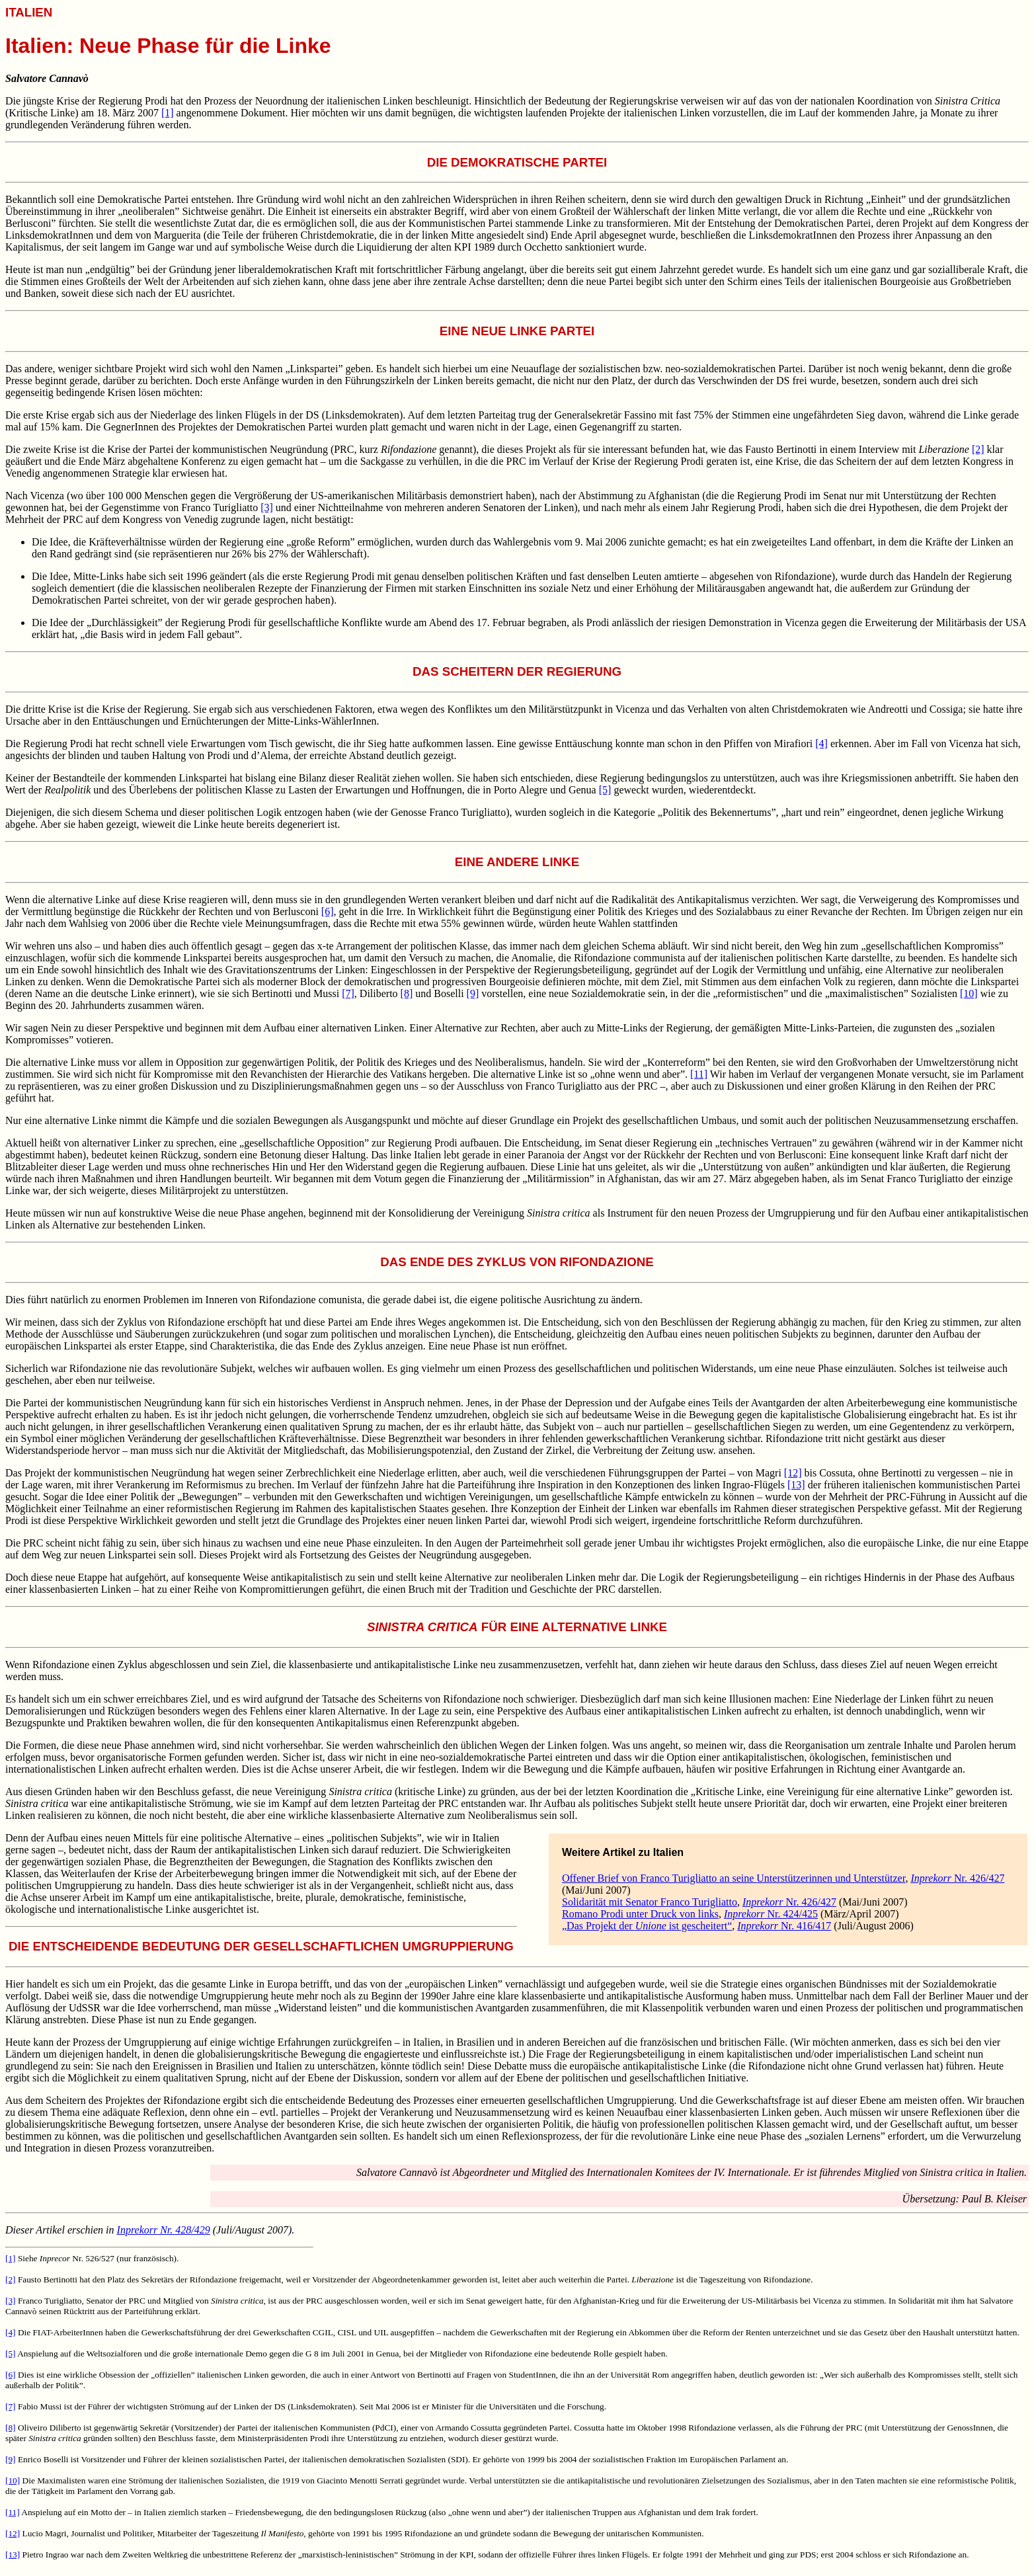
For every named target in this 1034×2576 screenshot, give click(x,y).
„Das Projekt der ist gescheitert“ (647, 1925)
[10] (969, 993)
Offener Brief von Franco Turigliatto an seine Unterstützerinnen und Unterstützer (733, 1878)
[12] (793, 1472)
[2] (978, 449)
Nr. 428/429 (163, 2229)
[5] (605, 789)
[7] (348, 993)
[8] (407, 993)
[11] (698, 1074)
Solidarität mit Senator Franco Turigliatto (649, 1902)
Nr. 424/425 (771, 1913)
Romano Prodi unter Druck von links (640, 1913)
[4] (821, 743)
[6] (327, 911)
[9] (473, 993)
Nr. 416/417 (784, 1925)
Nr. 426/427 (957, 1878)
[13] (796, 1484)
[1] (167, 112)
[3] (266, 507)
